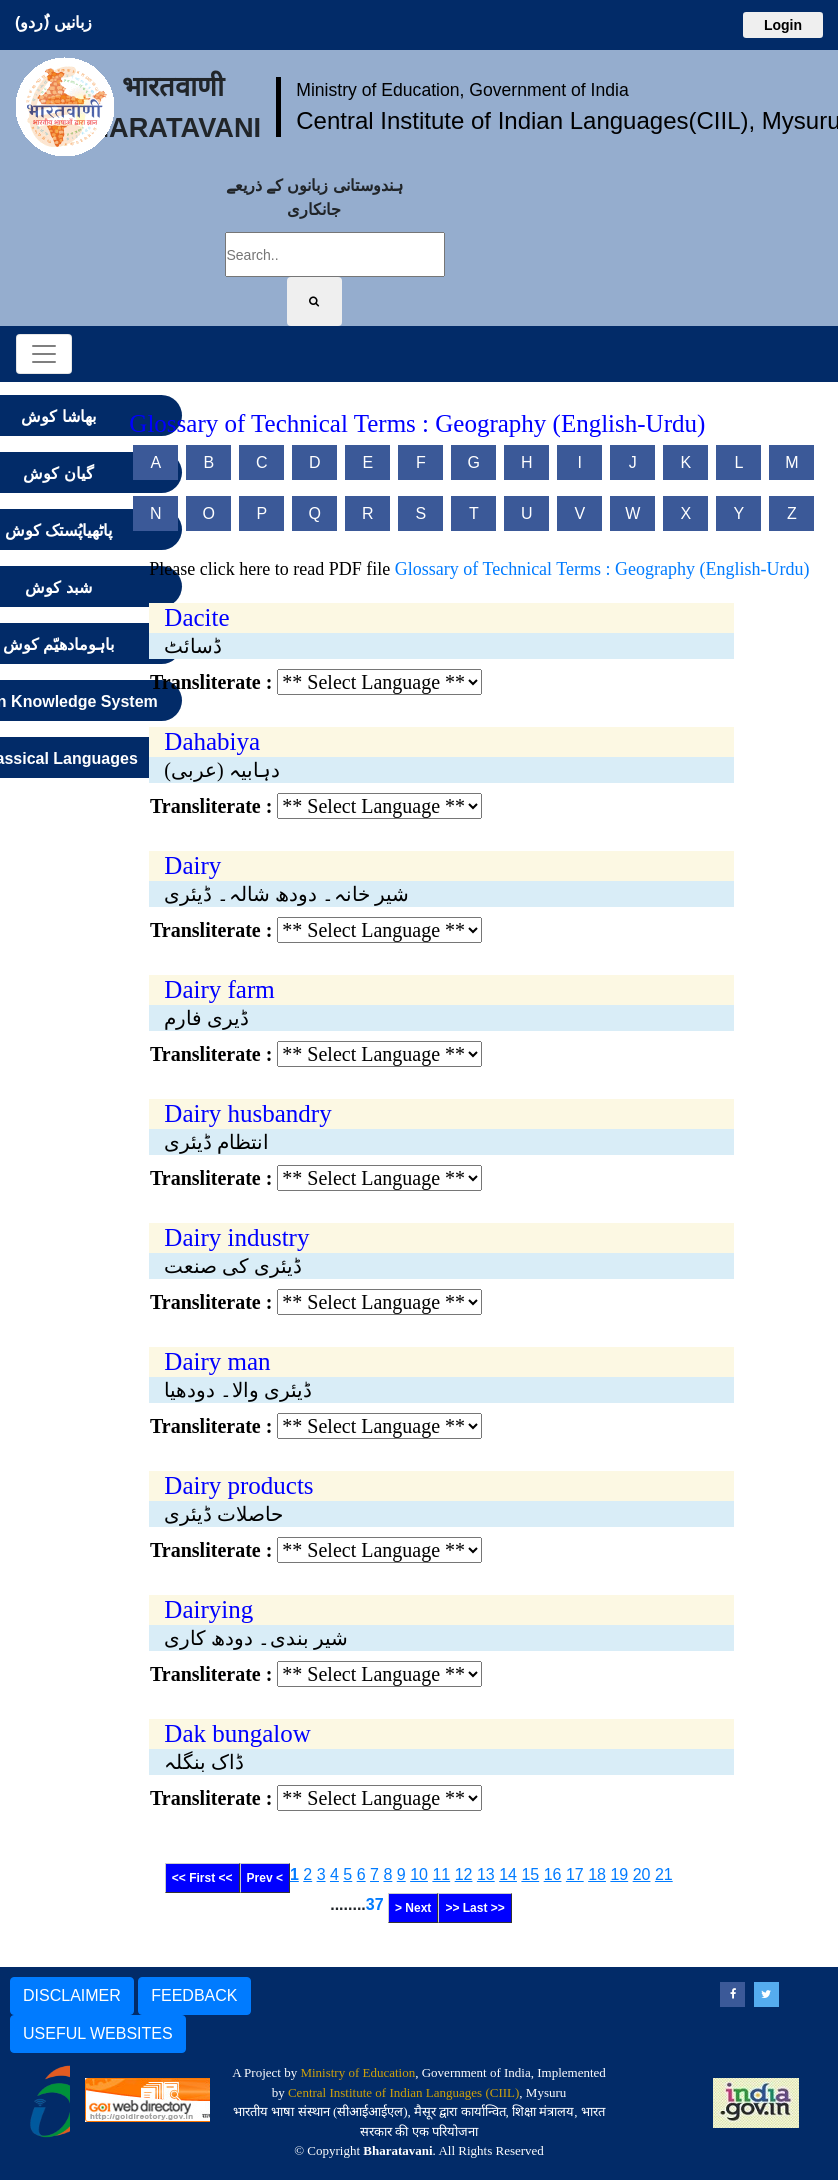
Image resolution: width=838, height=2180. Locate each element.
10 (419, 1874)
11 (441, 1874)
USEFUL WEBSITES (98, 2033)
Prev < (265, 1878)
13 (486, 1874)
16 (553, 1874)
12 (464, 1874)
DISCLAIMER (72, 1995)
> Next (413, 1908)
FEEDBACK (194, 1995)
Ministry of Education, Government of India (462, 90)
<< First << (202, 1878)
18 (597, 1874)
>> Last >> (474, 1908)
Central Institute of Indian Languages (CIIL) (403, 2092)
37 (375, 1904)
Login (783, 25)
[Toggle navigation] (44, 354)
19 (619, 1874)
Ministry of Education (357, 2072)
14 (508, 1874)
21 (664, 1874)
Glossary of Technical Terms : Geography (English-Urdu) (602, 569)
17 (575, 1874)
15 (530, 1874)
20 (642, 1874)
